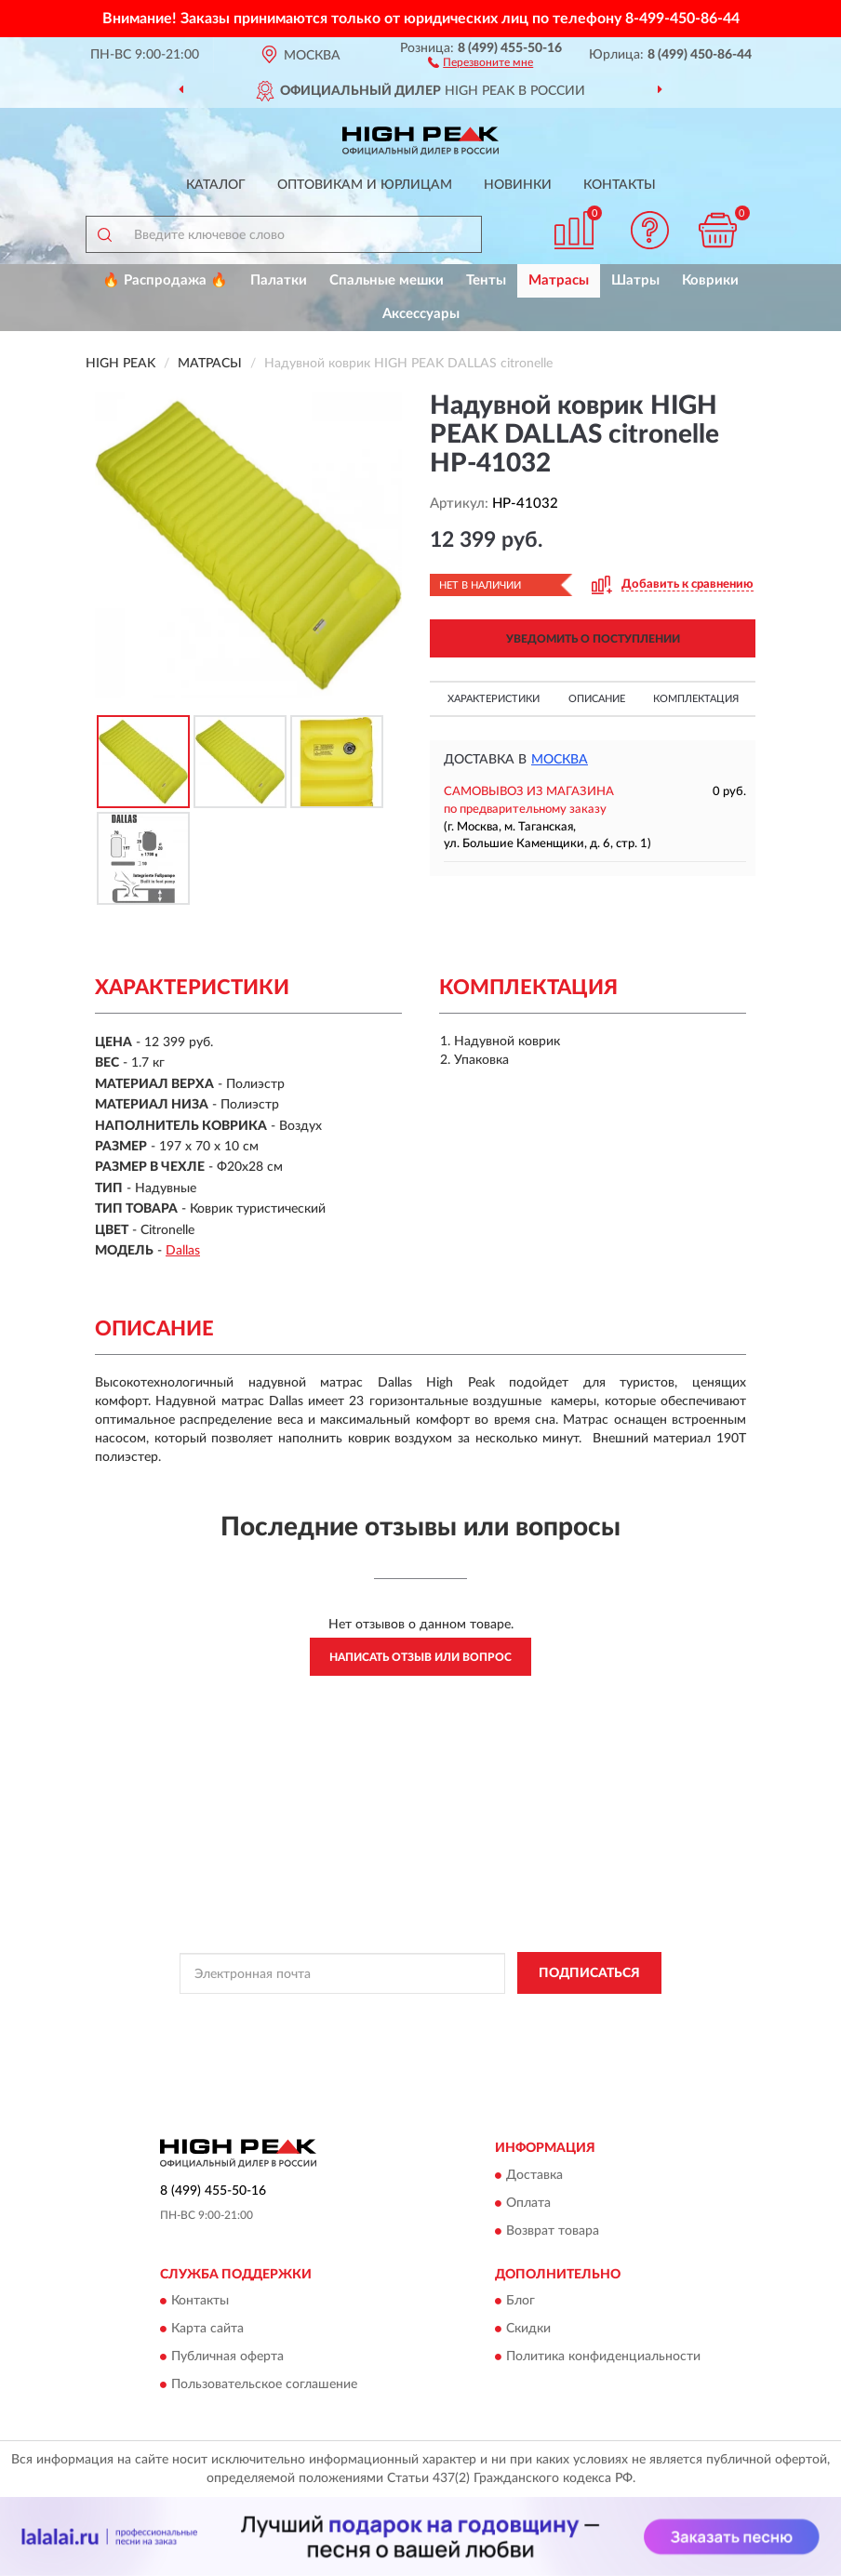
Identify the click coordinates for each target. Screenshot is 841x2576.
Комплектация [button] (696, 699)
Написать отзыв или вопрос (420, 1657)
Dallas (183, 1250)
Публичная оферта (227, 2356)
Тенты (486, 280)
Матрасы (558, 280)
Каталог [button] (216, 185)
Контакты (619, 185)
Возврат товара (552, 2230)
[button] (480, 61)
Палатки (278, 280)
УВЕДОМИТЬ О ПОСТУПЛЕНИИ (593, 638)
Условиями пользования (394, 2031)
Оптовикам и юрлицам (364, 185)
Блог (520, 2300)
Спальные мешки (386, 280)
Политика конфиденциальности (603, 2356)
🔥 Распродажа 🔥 (165, 280)
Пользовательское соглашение (264, 2384)
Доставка (534, 2175)
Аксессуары (421, 314)
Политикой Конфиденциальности (511, 2015)
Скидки (528, 2328)
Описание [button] (596, 699)
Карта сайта (207, 2328)
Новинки (518, 185)
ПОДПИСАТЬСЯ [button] (589, 1973)
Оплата (528, 2203)
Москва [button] (559, 759)
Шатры (635, 280)
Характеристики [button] (493, 699)
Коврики (710, 280)
